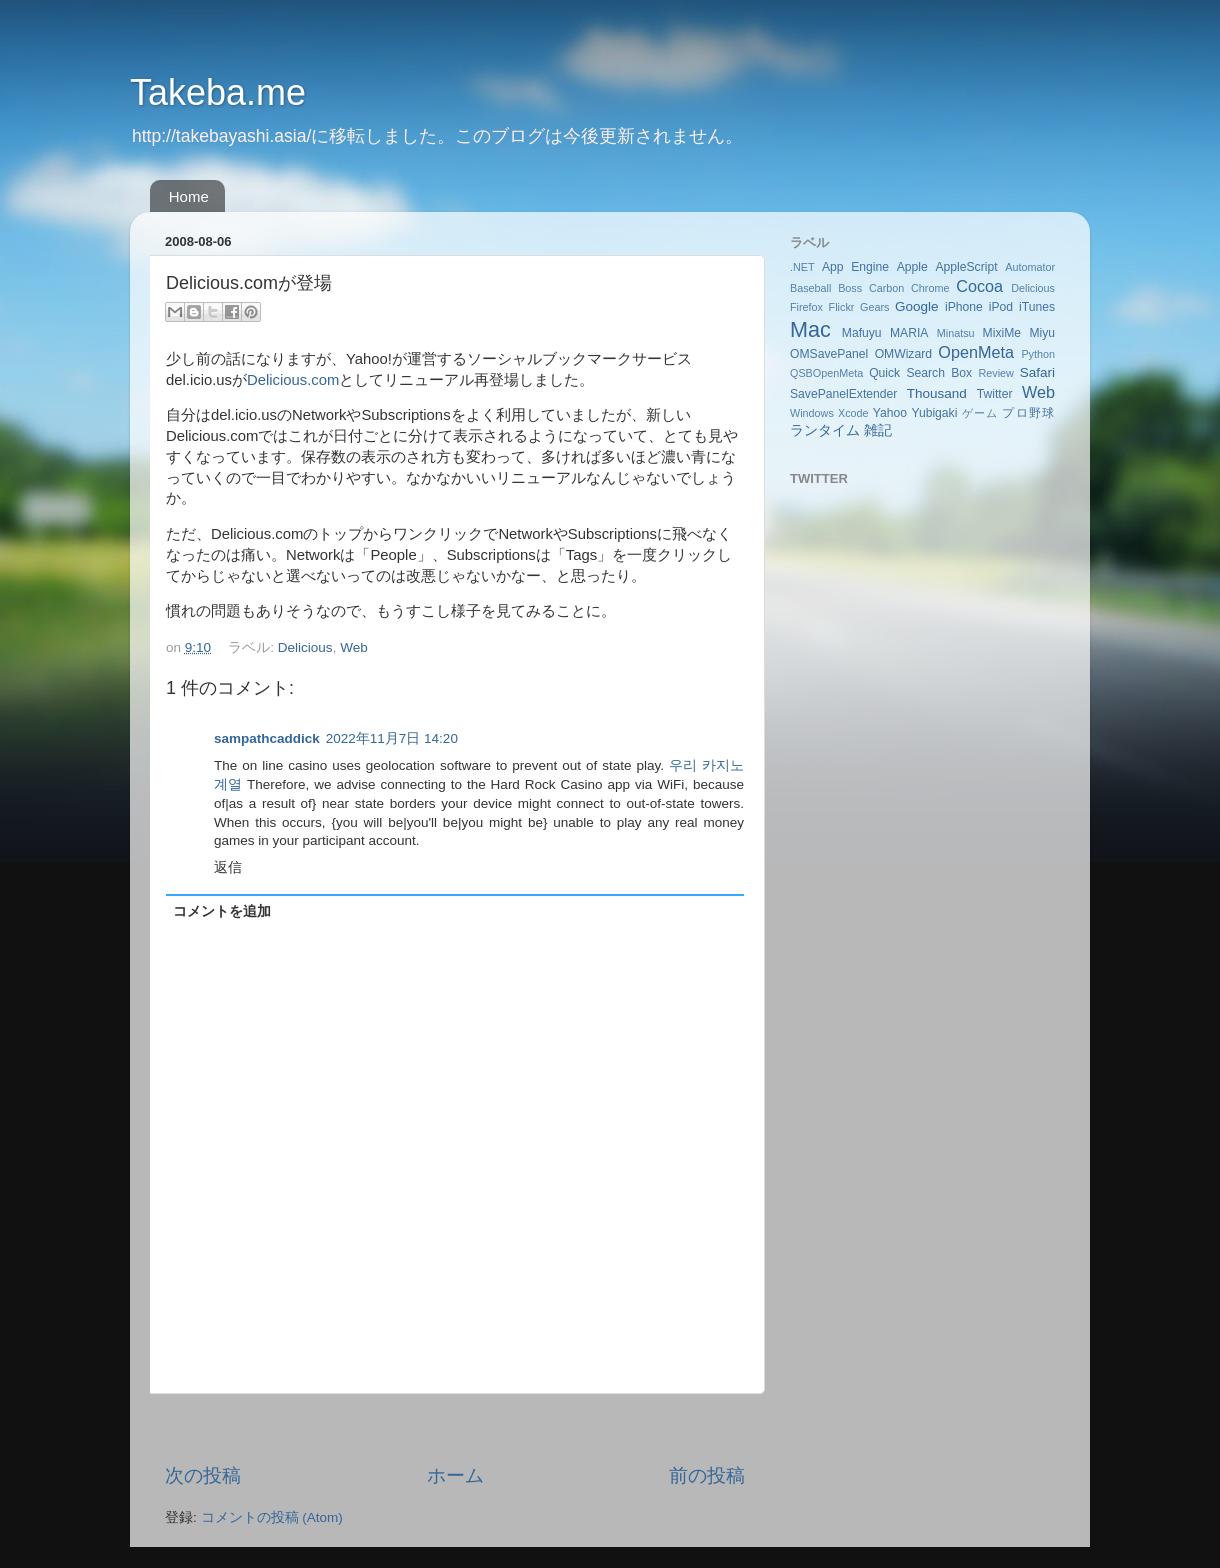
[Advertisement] (455, 1428)
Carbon (886, 288)
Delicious (305, 647)
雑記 (878, 430)
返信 (228, 867)
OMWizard (903, 354)
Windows (812, 413)
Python (1038, 354)
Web (354, 647)
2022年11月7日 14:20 (392, 738)
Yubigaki (934, 413)
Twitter (995, 394)
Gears (874, 307)
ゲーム (980, 413)
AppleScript (966, 267)
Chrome (930, 288)
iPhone (964, 307)
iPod (1001, 307)
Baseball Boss (826, 288)
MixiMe (1002, 333)
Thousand (937, 393)
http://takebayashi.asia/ (221, 136)
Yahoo (890, 413)
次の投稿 (203, 1475)
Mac (810, 329)
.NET (802, 267)
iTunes (1037, 307)
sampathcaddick (267, 738)
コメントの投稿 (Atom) (272, 1517)
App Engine (855, 267)
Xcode (853, 413)
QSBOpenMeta (826, 373)
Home (189, 196)
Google (917, 306)
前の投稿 (707, 1475)
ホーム (455, 1475)
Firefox (806, 307)
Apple (912, 267)
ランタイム (825, 430)
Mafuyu (862, 333)
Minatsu (956, 333)
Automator (1030, 267)
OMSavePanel (829, 354)
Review (995, 373)
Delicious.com (293, 380)
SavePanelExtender (843, 394)
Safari (1037, 372)
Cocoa (979, 286)
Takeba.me (218, 92)
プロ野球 (1028, 413)
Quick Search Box (920, 373)
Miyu (1042, 333)
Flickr (842, 307)
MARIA (909, 333)
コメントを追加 (222, 911)
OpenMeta (976, 352)
